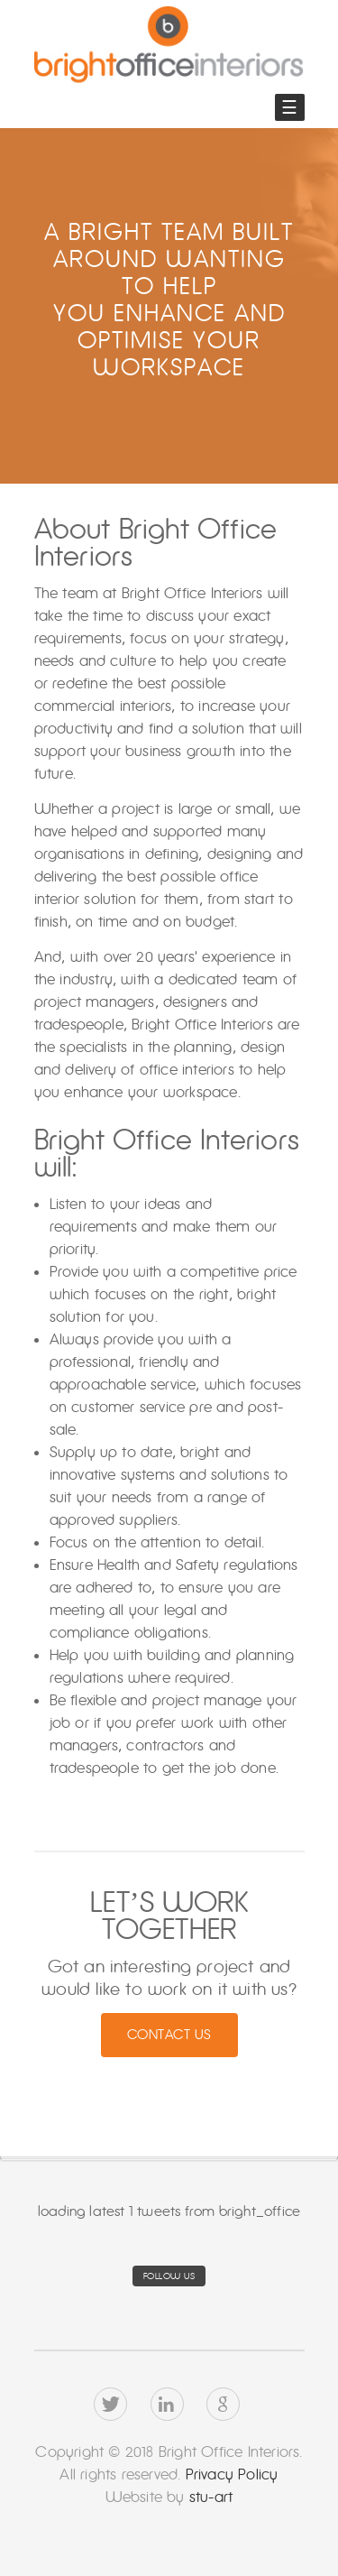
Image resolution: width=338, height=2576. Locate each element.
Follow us (169, 2276)
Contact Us (169, 2035)
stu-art (209, 2497)
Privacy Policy (232, 2474)
